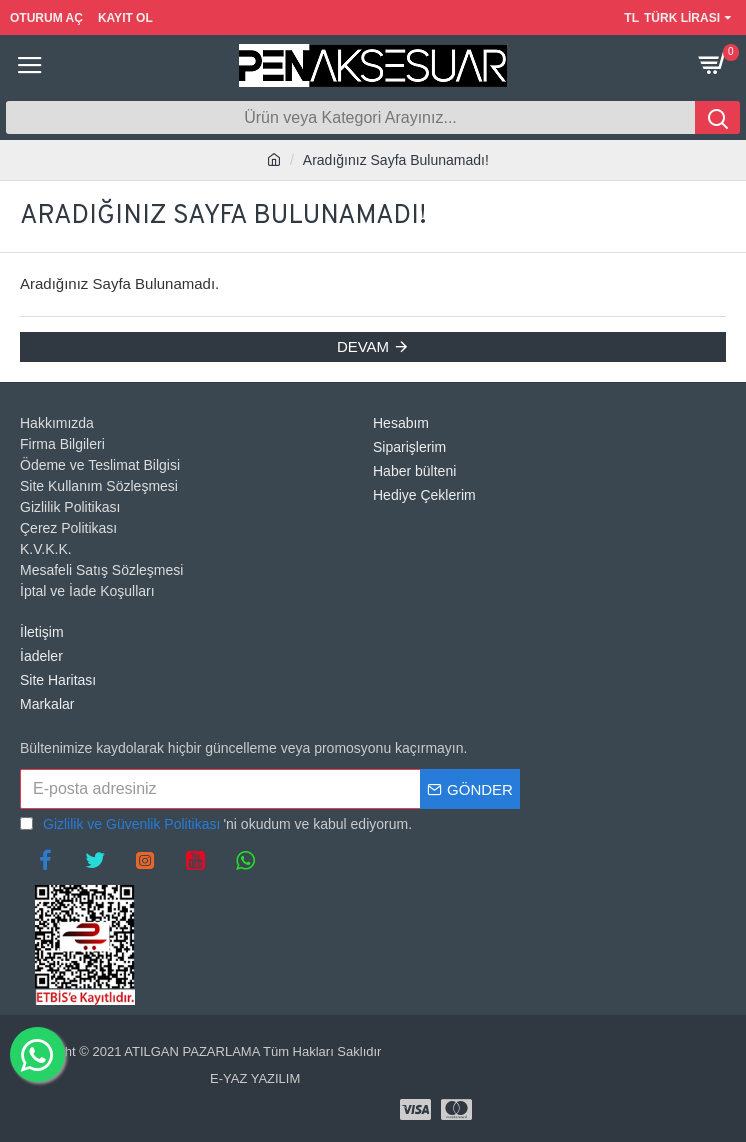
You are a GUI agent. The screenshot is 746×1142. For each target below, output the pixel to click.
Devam (363, 346)
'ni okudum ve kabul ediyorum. (216, 824)
